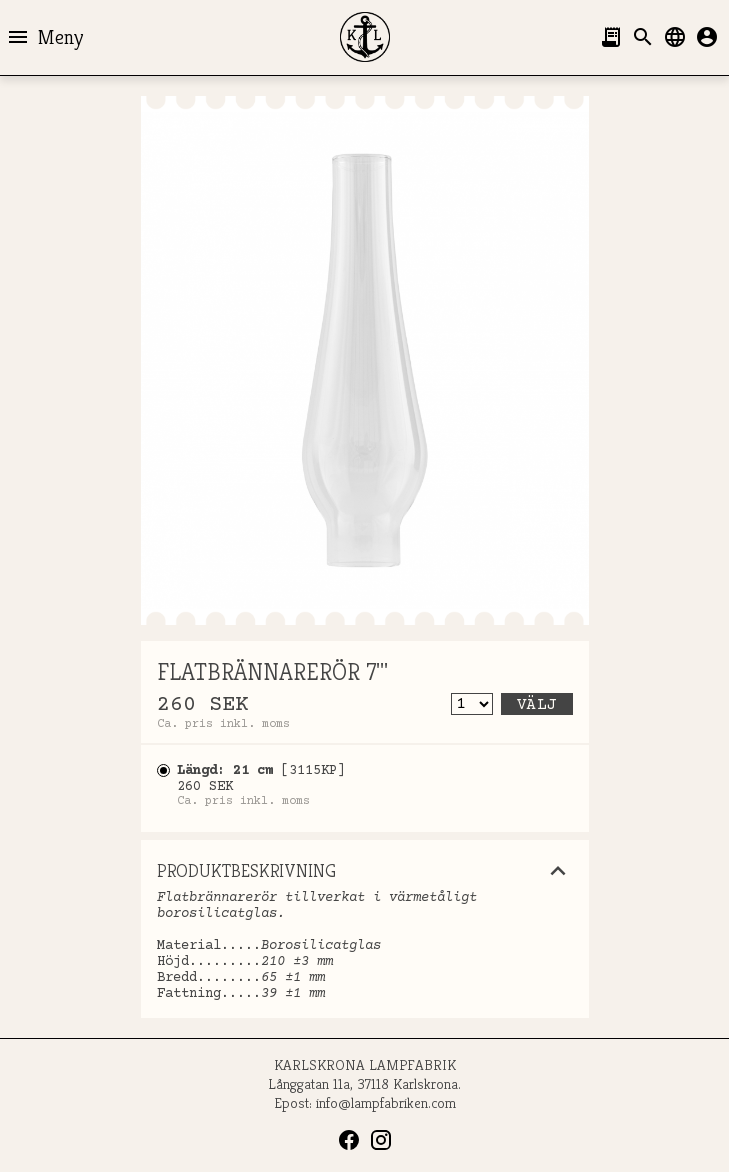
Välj (537, 705)
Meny (44, 37)
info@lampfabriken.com (386, 1102)
